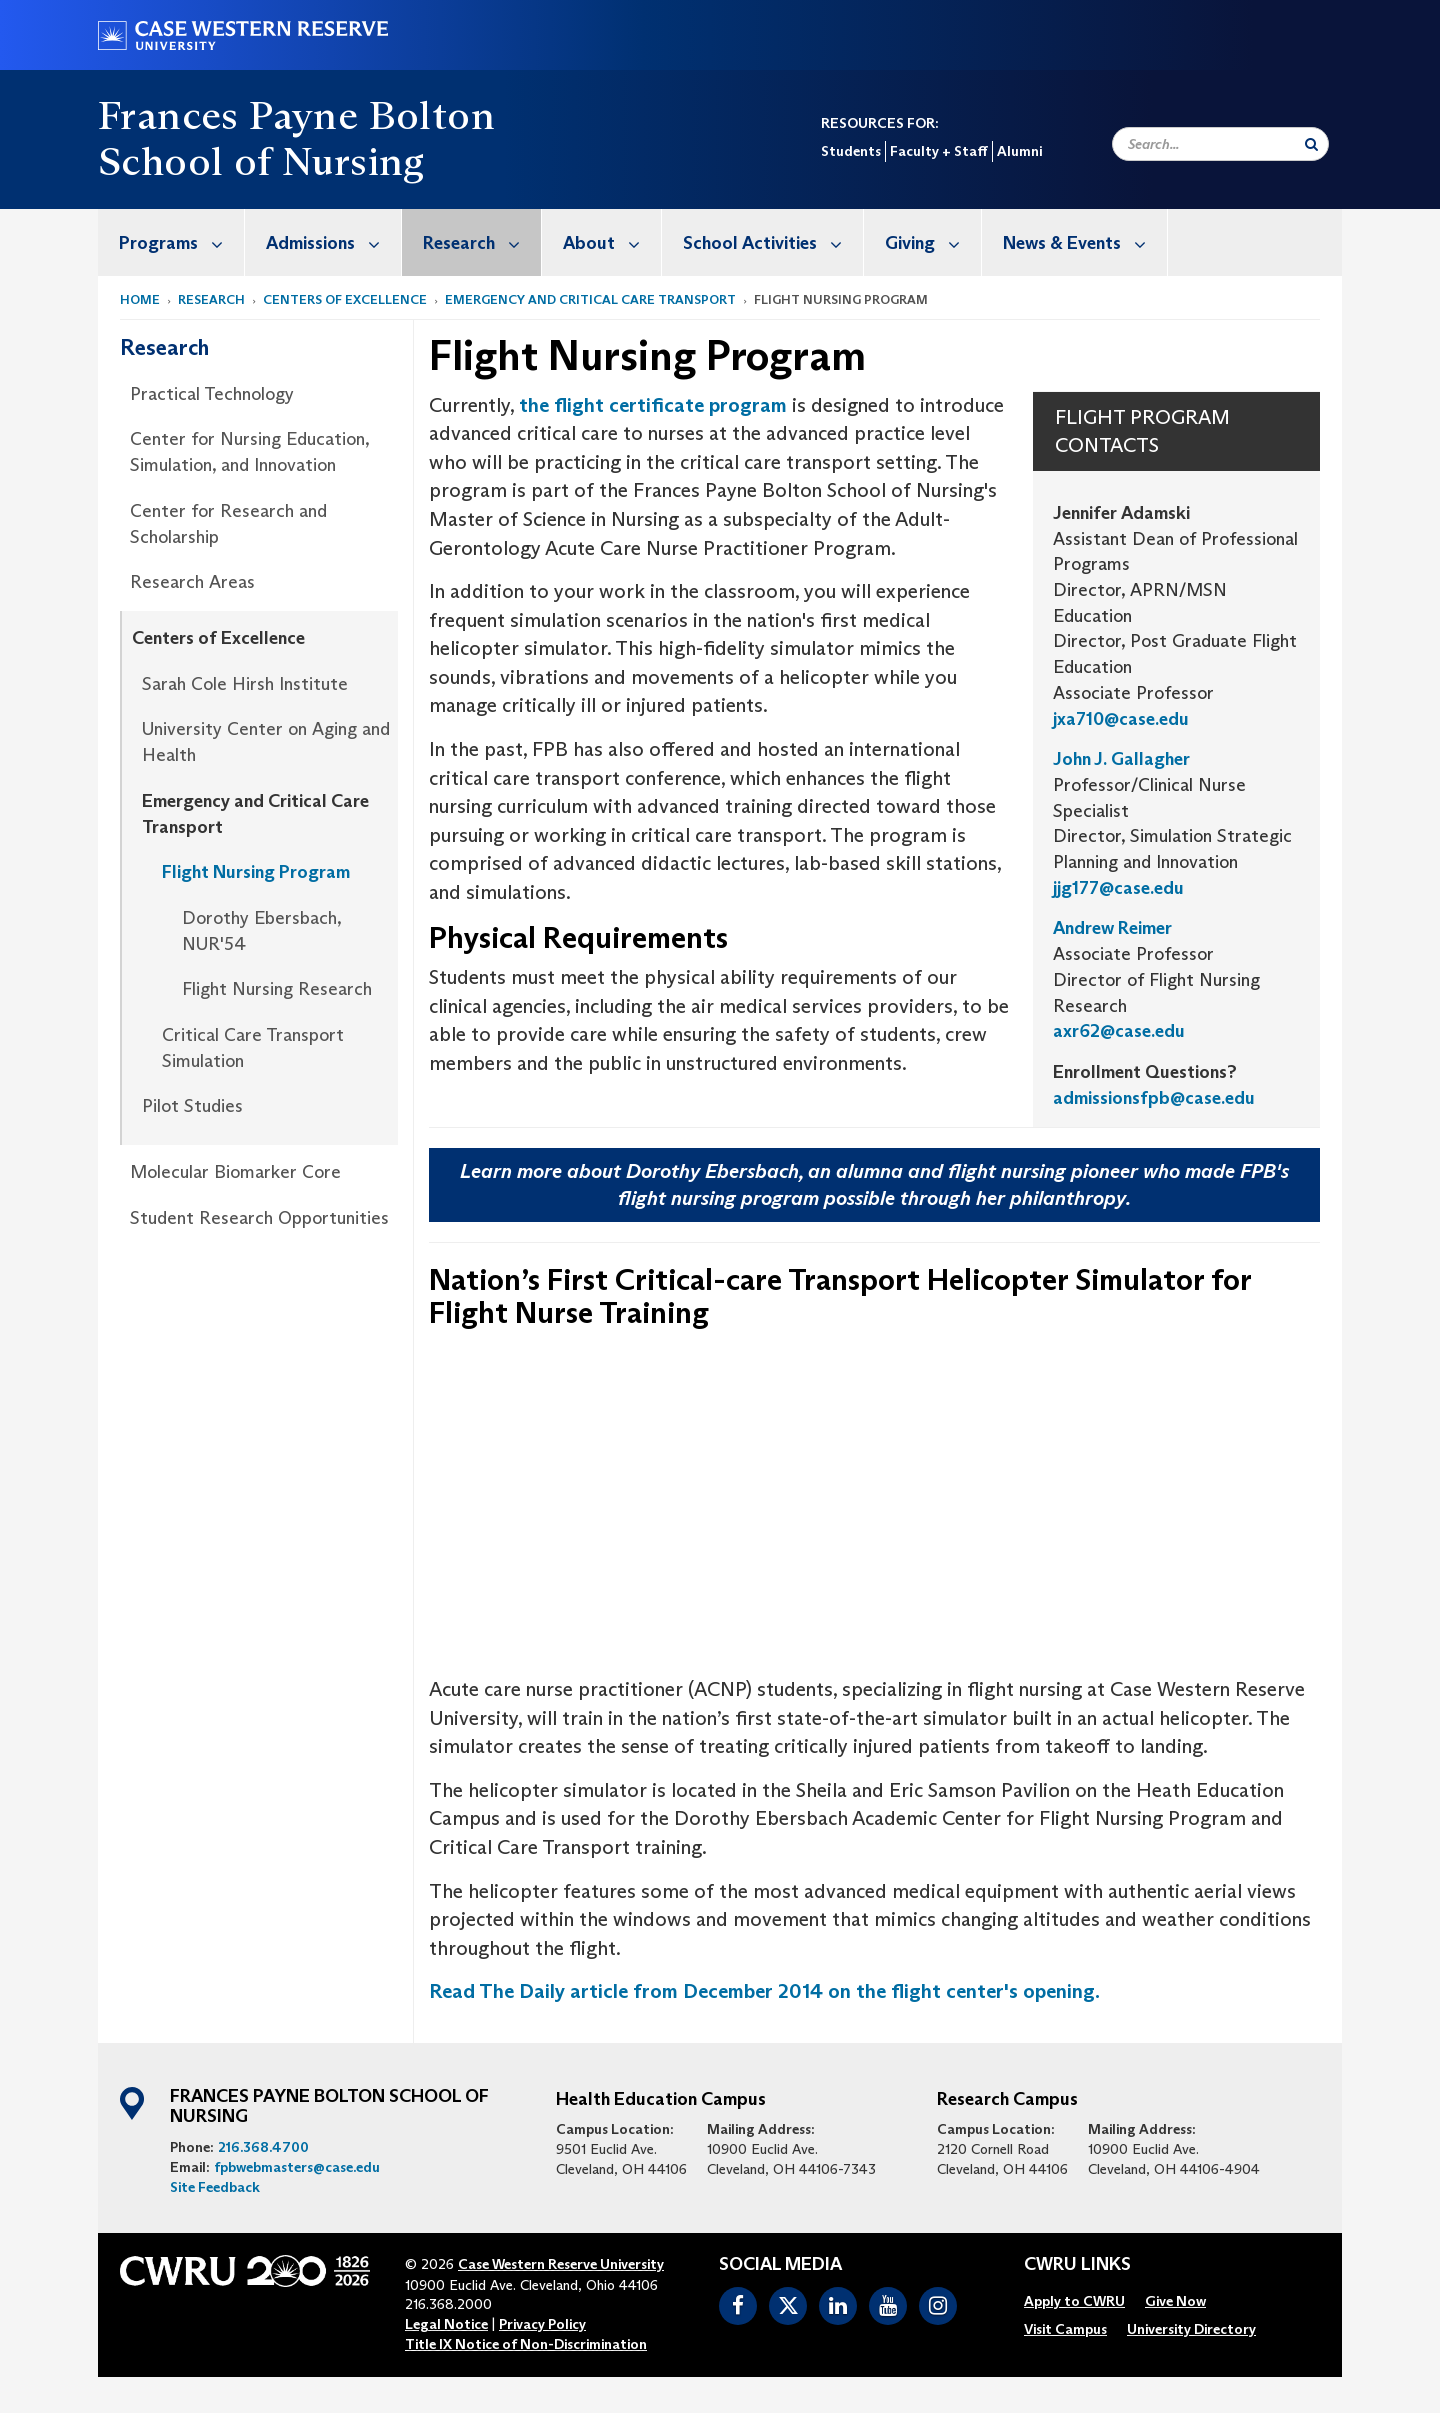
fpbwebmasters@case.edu (297, 2167)
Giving (933, 242)
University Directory (1191, 2329)
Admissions (333, 242)
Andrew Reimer (1112, 928)
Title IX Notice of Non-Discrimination (526, 2344)
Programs (181, 242)
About (612, 242)
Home (140, 299)
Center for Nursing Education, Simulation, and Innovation (249, 452)
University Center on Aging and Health (266, 742)
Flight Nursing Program (256, 872)
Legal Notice (446, 2324)
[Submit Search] (1311, 144)
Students (851, 151)
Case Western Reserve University (561, 2264)
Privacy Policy (542, 2324)
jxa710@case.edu (1121, 719)
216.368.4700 (263, 2147)
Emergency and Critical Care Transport (590, 299)
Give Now (1175, 2301)
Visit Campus (1065, 2329)
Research (482, 242)
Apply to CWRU (1074, 2301)
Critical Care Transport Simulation (253, 1048)
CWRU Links (1077, 2265)
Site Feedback (215, 2187)
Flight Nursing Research (277, 989)
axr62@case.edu (1119, 1031)
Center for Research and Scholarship (228, 524)
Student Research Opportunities (259, 1218)
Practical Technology (212, 394)
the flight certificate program (653, 405)
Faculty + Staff (939, 151)
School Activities (773, 242)
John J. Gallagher (1121, 759)
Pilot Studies (192, 1106)
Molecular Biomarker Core (235, 1172)
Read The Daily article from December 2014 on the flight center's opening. (764, 1991)
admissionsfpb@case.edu (1154, 1098)
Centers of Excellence (345, 299)
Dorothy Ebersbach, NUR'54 (261, 931)
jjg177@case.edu (1118, 888)
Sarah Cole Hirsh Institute (245, 684)
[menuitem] (171, 242)
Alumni (1019, 151)
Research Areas (192, 582)
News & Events (1085, 242)
